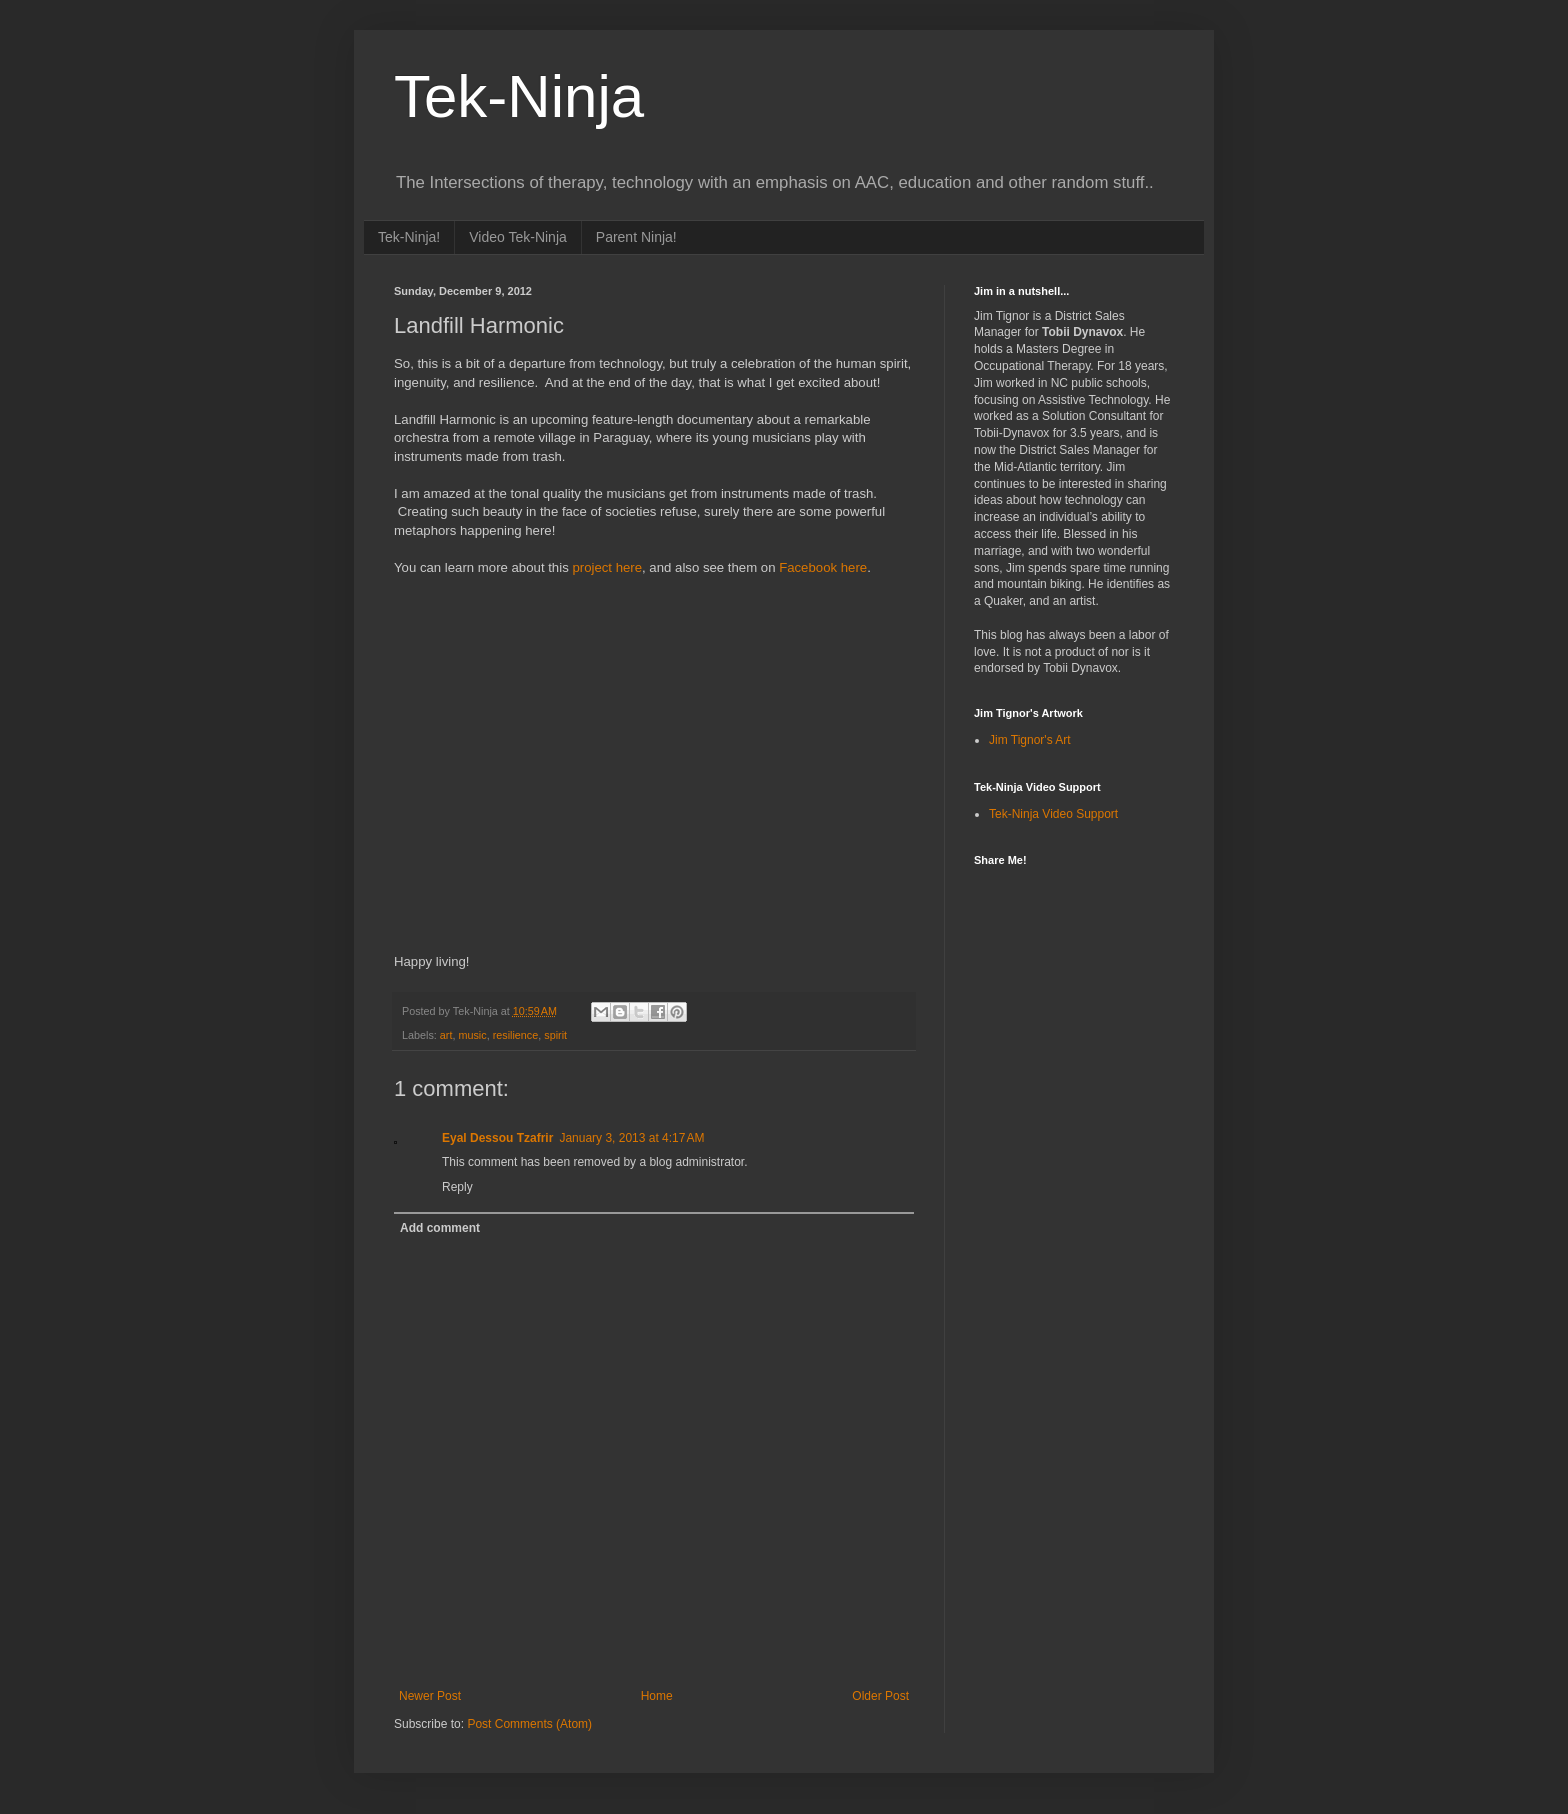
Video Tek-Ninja (518, 237)
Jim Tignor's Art (1030, 740)
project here (607, 567)
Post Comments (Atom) (529, 1724)
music (472, 1035)
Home (657, 1696)
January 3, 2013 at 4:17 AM (631, 1138)
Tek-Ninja (519, 96)
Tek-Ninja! (409, 237)
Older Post (880, 1696)
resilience (516, 1035)
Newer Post (430, 1696)
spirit (555, 1035)
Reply (457, 1187)
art (446, 1035)
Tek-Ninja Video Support (1053, 814)
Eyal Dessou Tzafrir (497, 1138)
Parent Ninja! (636, 237)
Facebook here (823, 567)
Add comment (440, 1228)
